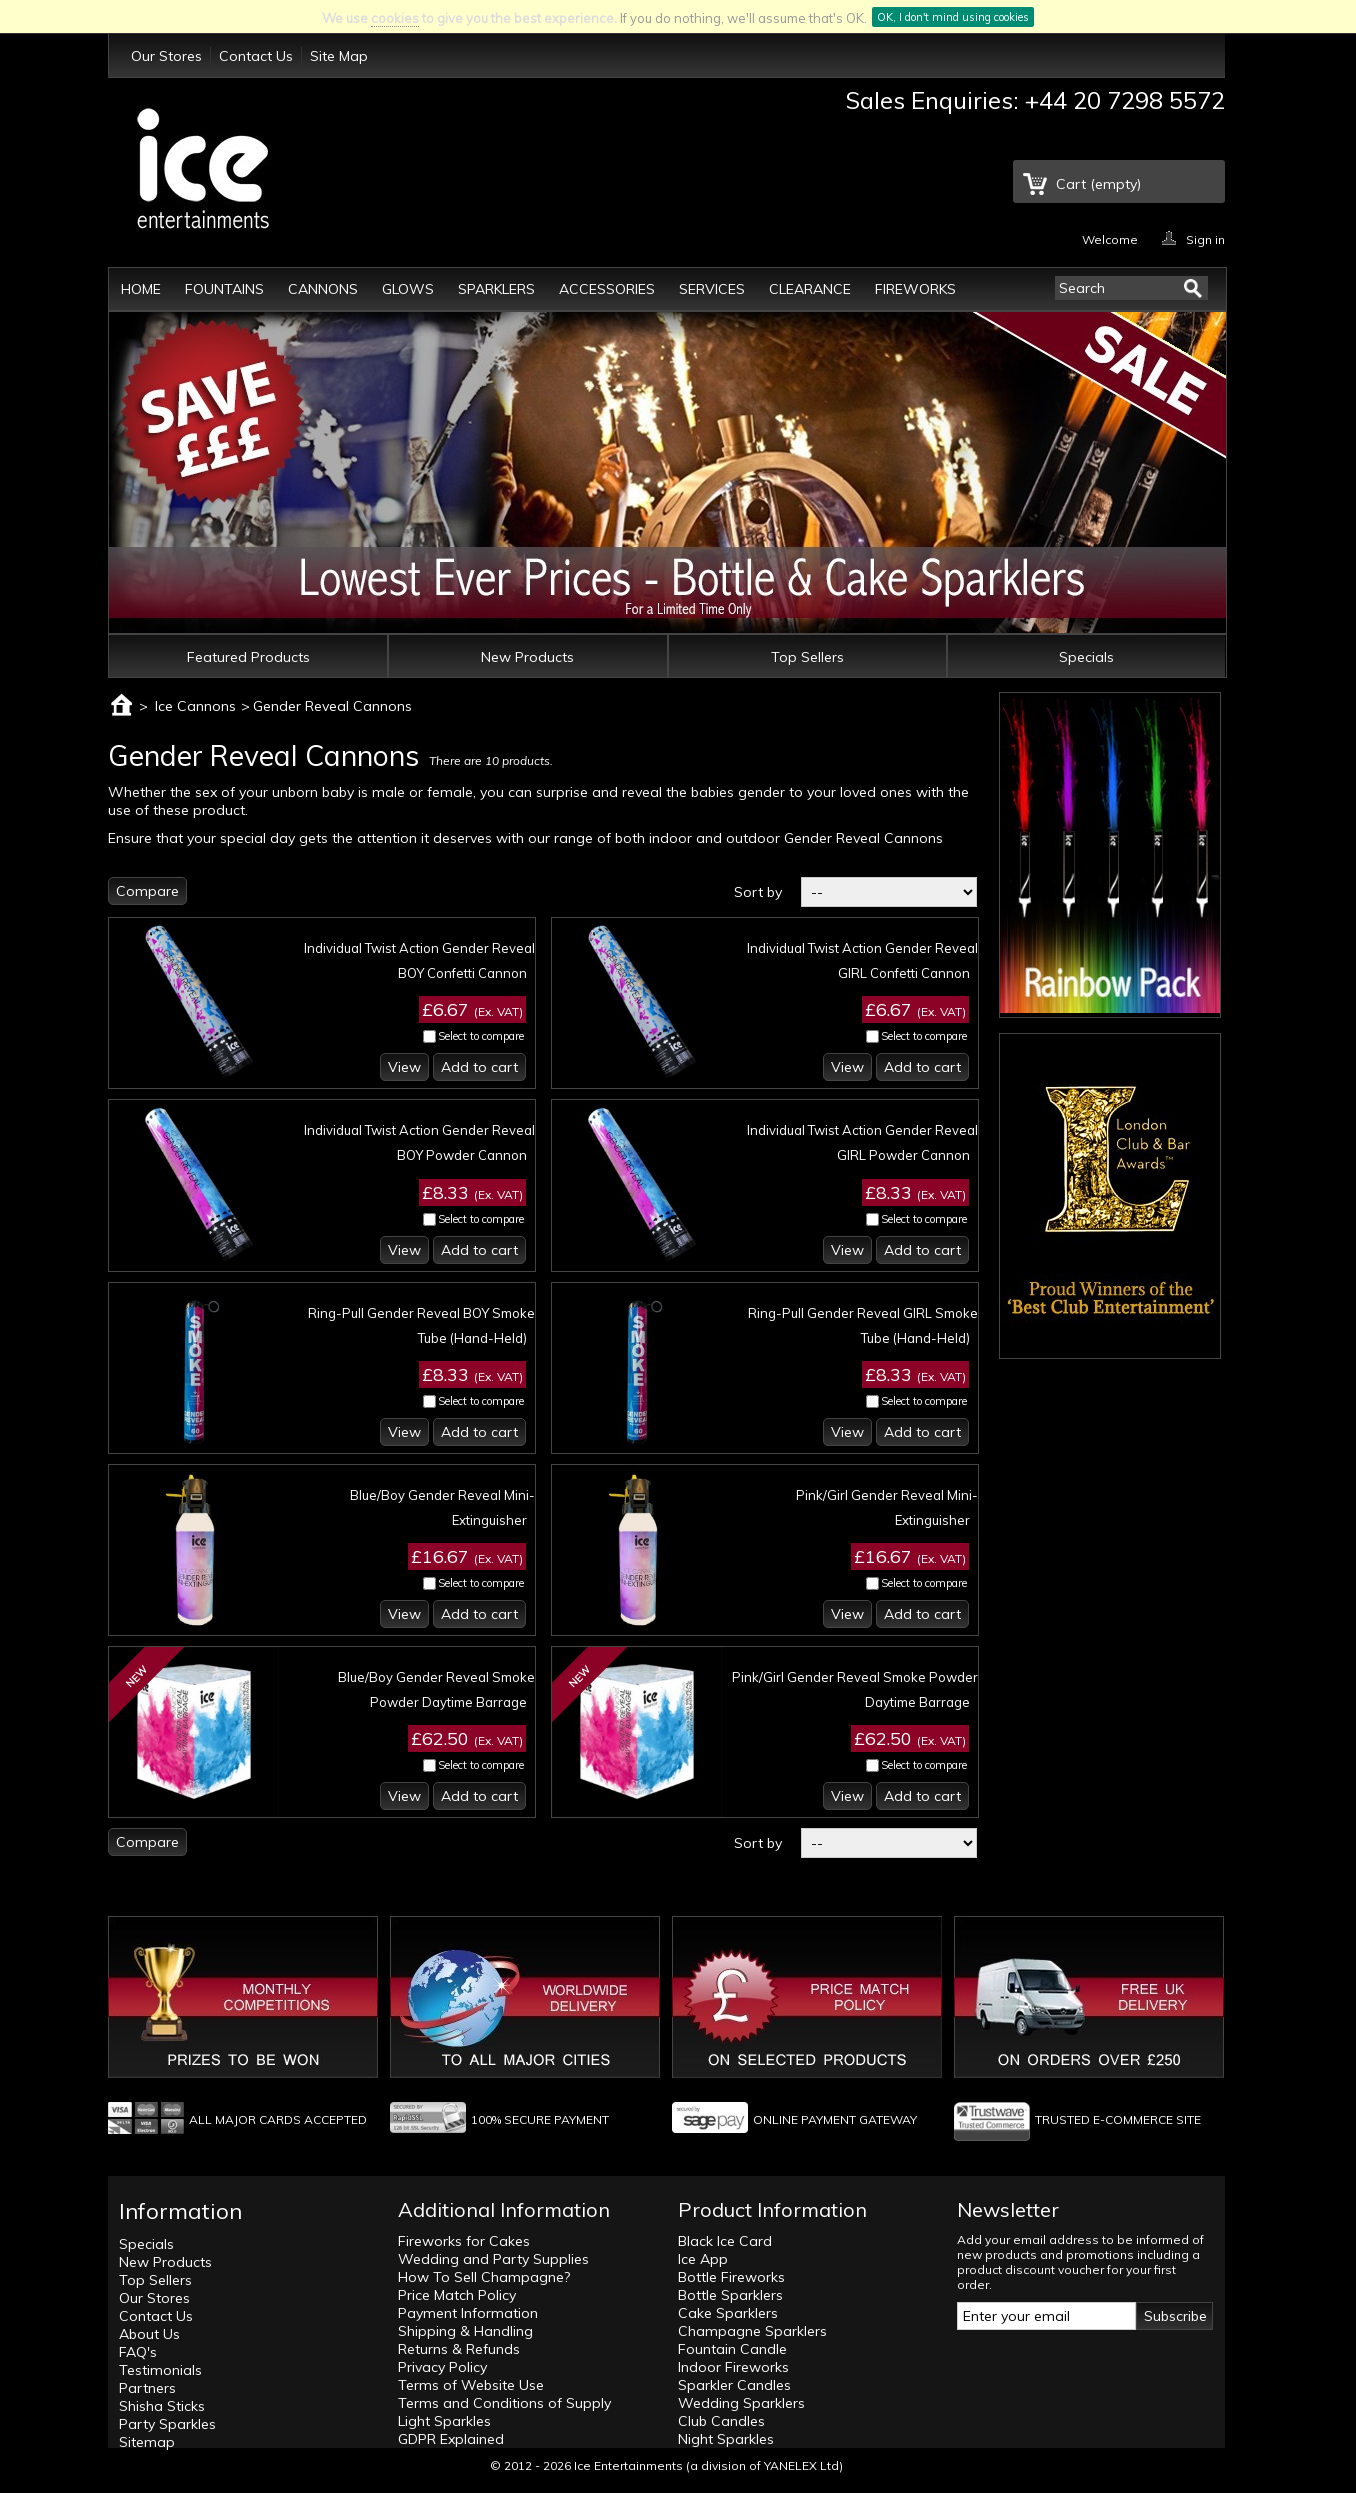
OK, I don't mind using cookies (953, 17)
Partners (147, 2388)
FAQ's (138, 2352)
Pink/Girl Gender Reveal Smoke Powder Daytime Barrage (855, 1689)
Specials (1086, 657)
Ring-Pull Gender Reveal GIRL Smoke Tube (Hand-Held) (863, 1325)
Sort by (758, 892)
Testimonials (160, 2370)
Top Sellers (807, 657)
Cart (1098, 184)
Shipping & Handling (465, 2331)
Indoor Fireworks (733, 2367)
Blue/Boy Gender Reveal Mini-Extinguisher (442, 1507)
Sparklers (496, 289)
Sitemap (147, 2442)
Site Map (339, 56)
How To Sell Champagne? (484, 2277)
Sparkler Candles (734, 2385)
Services (712, 289)
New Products (527, 657)
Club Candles (721, 2421)
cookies (395, 18)
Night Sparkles (726, 2439)
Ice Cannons (195, 706)
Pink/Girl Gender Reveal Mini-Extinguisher (887, 1507)
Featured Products (248, 657)
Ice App (703, 2259)
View (404, 1067)
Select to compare (481, 1036)
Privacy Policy (442, 2367)
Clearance (810, 289)
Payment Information (468, 2313)
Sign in (1205, 238)
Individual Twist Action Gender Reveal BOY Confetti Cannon (419, 960)
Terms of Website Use (471, 2385)
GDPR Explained (451, 2439)
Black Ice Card (725, 2241)
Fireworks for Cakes (464, 2241)
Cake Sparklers (728, 2313)
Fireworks (915, 289)
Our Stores (166, 56)
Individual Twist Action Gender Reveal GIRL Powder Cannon (862, 1142)
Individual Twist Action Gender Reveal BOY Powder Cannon (419, 1142)
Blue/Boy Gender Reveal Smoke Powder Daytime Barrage (436, 1689)
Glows (408, 289)
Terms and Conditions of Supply (504, 2403)
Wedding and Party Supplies (493, 2259)
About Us (149, 2334)
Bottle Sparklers (730, 2295)
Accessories (607, 289)
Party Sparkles (167, 2424)
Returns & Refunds (459, 2349)
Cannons (323, 289)
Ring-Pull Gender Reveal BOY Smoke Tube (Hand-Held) (421, 1325)
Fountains (224, 289)
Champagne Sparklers (752, 2331)
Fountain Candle (732, 2349)
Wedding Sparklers (741, 2403)
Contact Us (256, 56)
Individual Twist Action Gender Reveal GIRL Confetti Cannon (862, 960)
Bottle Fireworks (731, 2277)
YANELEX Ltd (801, 2465)
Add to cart (479, 1067)
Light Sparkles (444, 2421)
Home (141, 289)
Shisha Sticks (162, 2406)
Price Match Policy (457, 2295)
